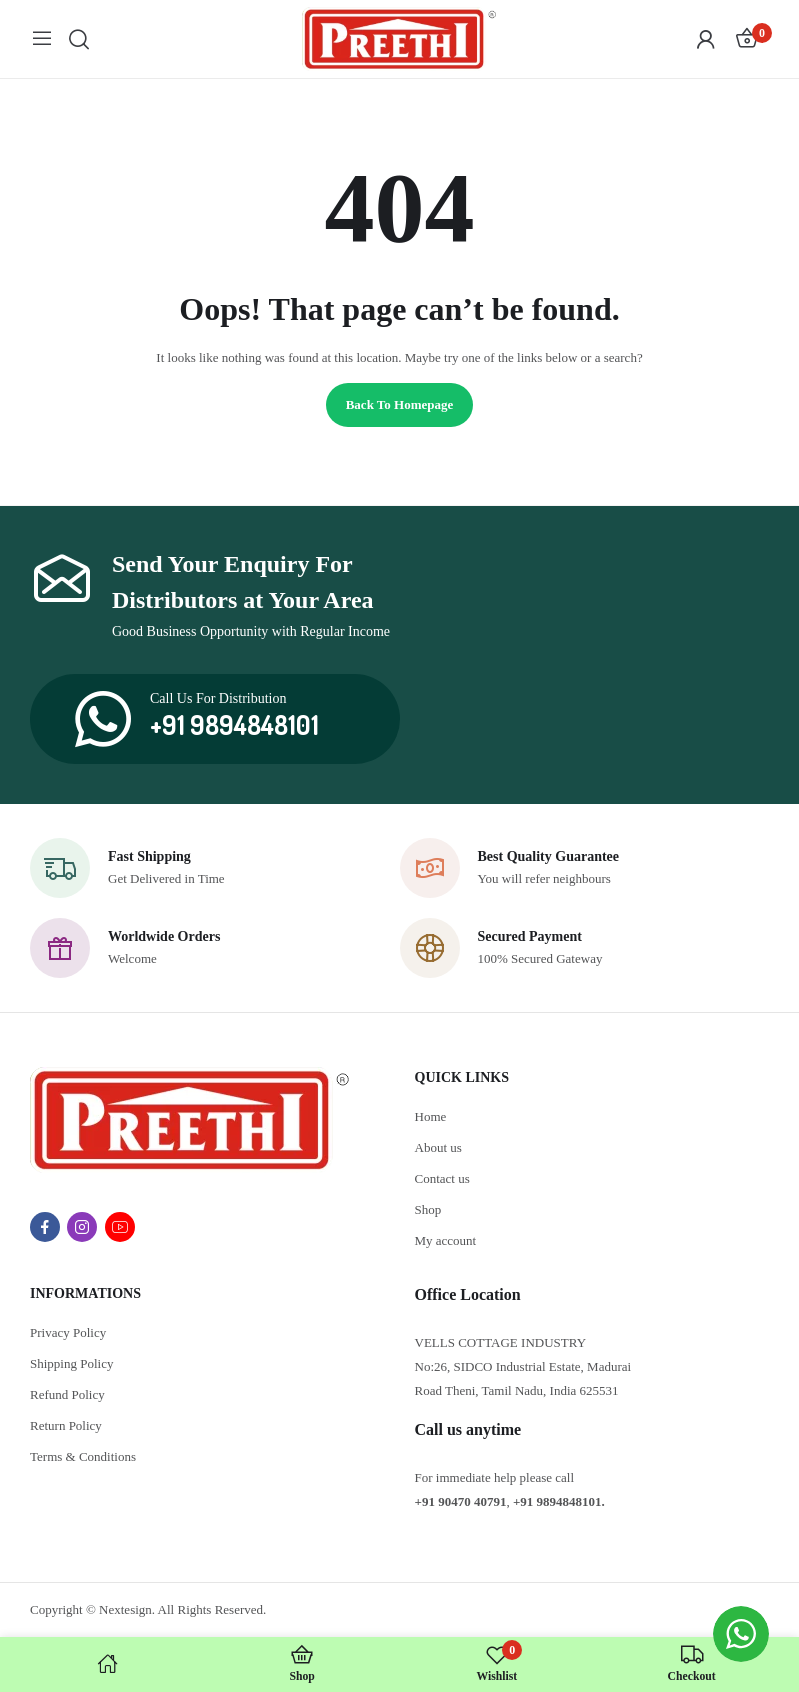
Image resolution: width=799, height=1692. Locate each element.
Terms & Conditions (83, 1456)
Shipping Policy (71, 1363)
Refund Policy (67, 1394)
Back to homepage (400, 404)
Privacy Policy (68, 1332)
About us (438, 1147)
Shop (428, 1209)
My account (446, 1240)
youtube (120, 1227)
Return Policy (66, 1425)
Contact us (442, 1178)
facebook (45, 1227)
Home (431, 1116)
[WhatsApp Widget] (741, 1634)
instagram (82, 1227)
